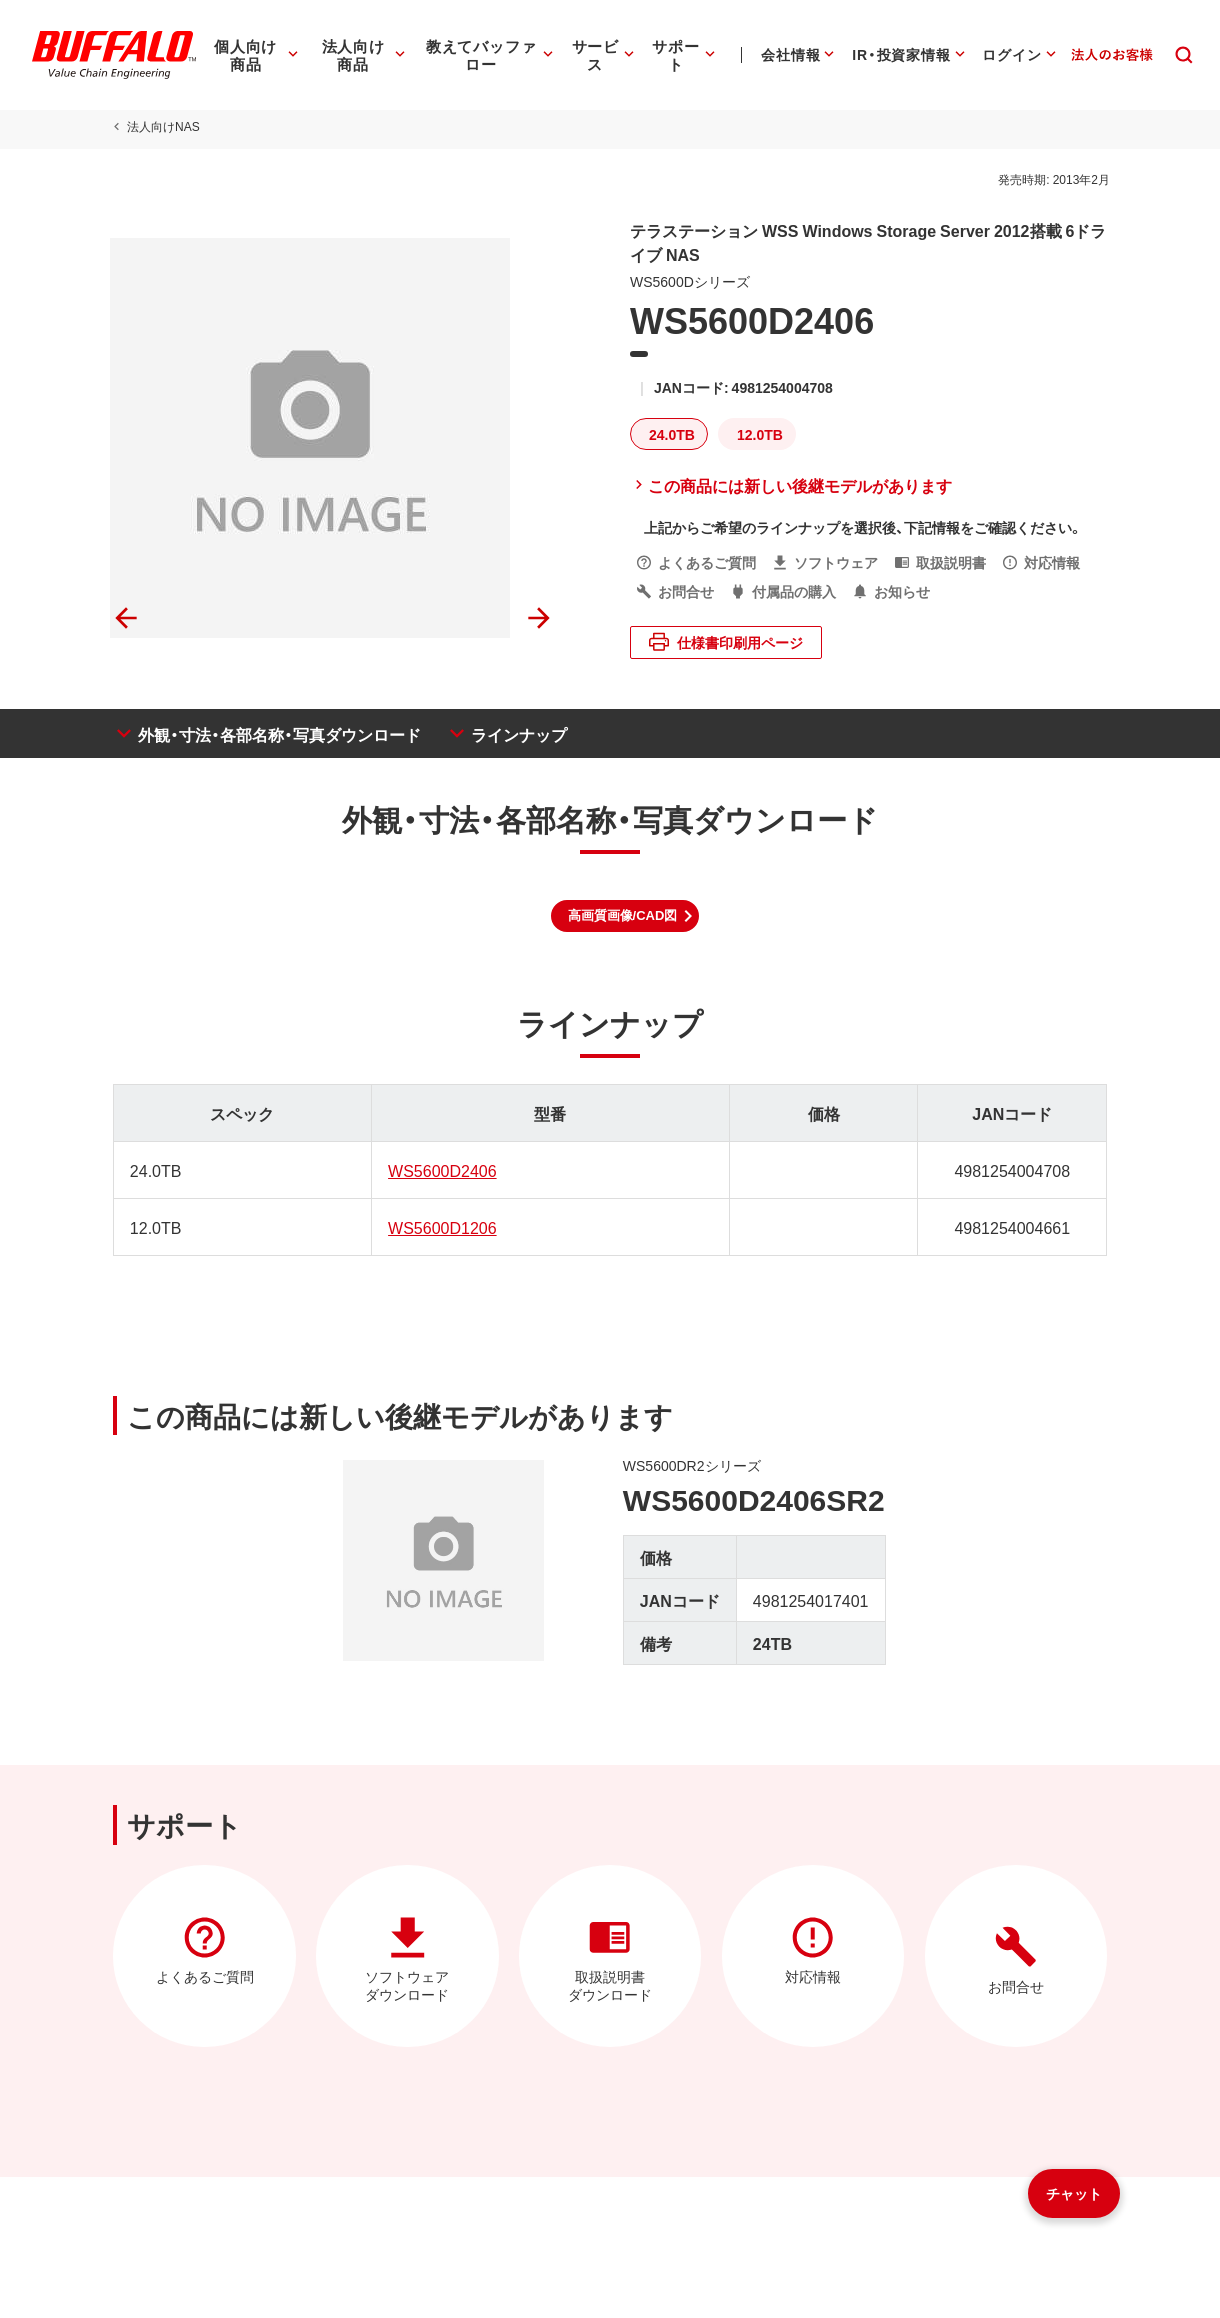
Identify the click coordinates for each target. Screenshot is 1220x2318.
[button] (625, 916)
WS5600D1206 (441, 1227)
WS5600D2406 (441, 1170)
